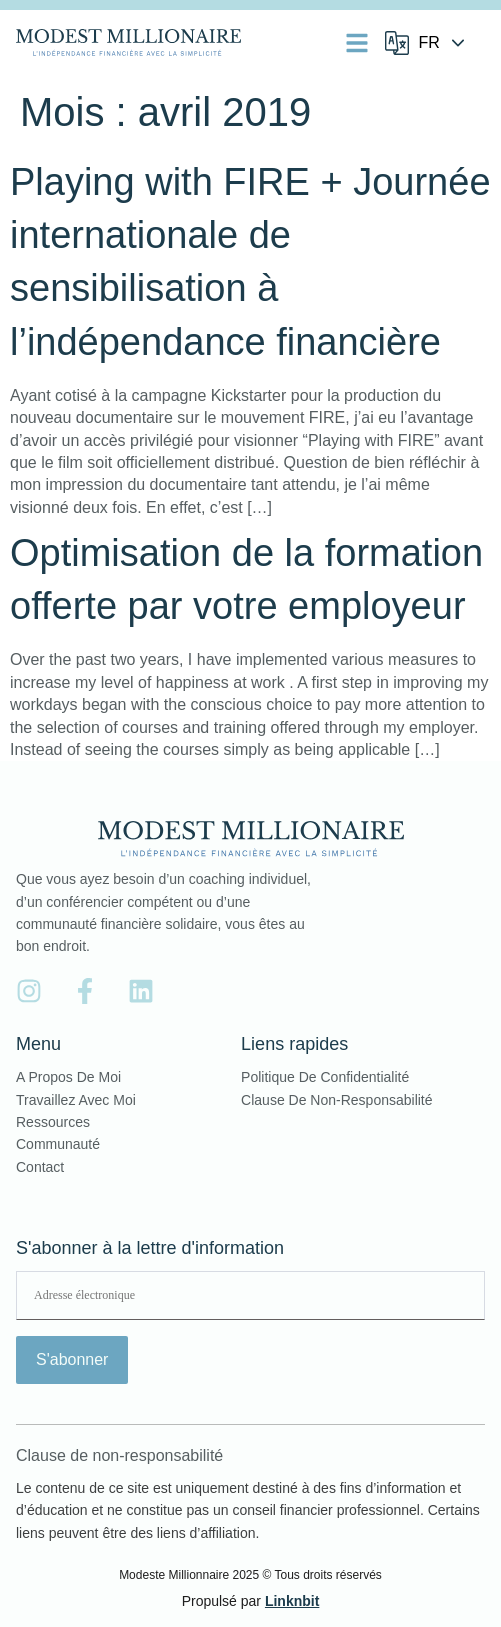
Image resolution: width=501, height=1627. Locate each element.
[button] (357, 43)
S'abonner (72, 1359)
